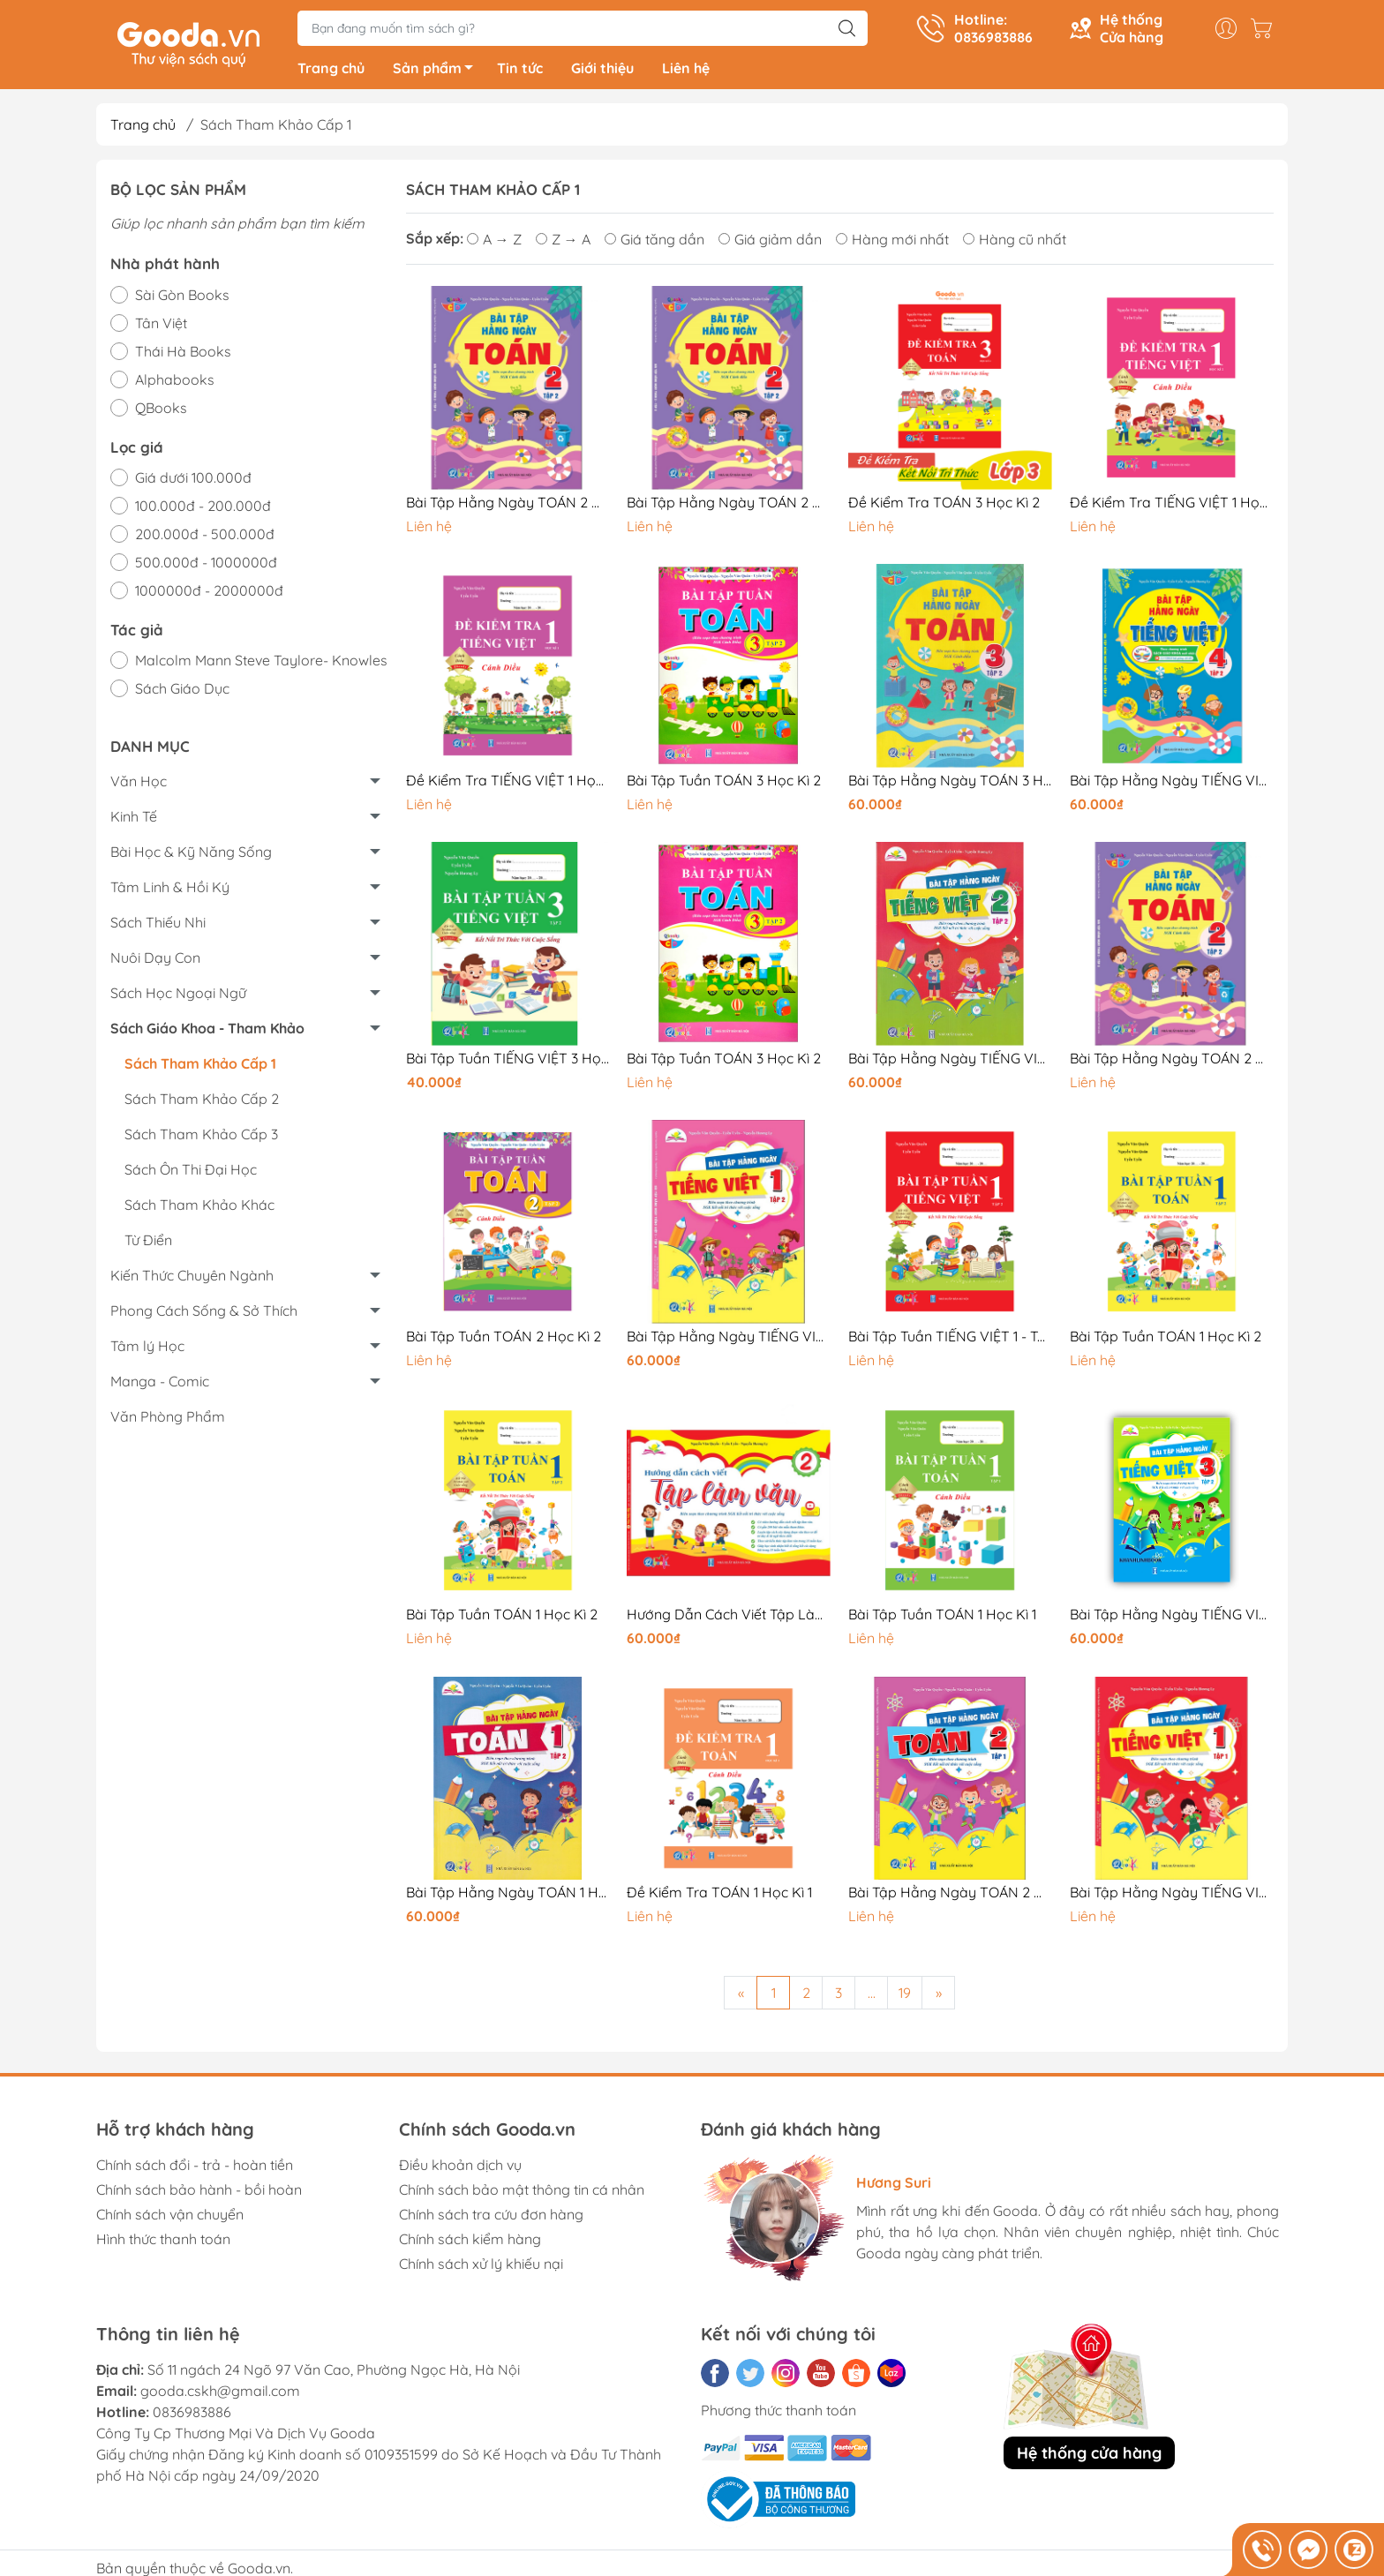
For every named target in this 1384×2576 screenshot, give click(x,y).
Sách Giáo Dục (182, 692)
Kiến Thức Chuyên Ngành (192, 1278)
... (872, 1995)
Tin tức (520, 70)
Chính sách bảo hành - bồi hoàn (199, 2192)
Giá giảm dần (770, 242)
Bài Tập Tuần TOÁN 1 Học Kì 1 (942, 1618)
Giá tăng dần (654, 242)
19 (905, 1995)
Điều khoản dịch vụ (460, 2167)
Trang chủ (331, 70)
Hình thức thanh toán (163, 2241)
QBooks (161, 410)
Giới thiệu (602, 70)
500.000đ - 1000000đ (206, 565)
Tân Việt (161, 325)
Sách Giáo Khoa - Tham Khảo (207, 1031)
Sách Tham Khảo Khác (199, 1207)
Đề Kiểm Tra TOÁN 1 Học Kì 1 (719, 1896)
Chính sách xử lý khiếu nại (481, 2266)
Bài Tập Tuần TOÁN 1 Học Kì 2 (1165, 1339)
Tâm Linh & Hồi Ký (169, 889)
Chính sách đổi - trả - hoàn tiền (194, 2167)
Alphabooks (174, 382)
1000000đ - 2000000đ (209, 593)
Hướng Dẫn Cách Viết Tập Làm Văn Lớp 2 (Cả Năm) (729, 1618)
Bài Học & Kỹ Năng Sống (191, 854)
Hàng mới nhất (892, 242)
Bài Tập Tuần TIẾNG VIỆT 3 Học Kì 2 (508, 1061)
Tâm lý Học (147, 1348)
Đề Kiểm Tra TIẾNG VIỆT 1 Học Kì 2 (1172, 505)
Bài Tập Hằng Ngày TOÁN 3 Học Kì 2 (950, 783)
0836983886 (192, 2414)
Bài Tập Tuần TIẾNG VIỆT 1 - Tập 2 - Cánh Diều (950, 1339)
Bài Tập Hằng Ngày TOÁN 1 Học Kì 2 (508, 1896)
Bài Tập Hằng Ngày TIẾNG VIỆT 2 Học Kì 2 (950, 1061)
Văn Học (138, 783)
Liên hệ (686, 70)
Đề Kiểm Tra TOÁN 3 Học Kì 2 (944, 505)
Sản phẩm (438, 73)
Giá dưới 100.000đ (193, 480)
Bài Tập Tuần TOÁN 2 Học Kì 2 (503, 1339)
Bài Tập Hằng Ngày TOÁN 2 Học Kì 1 (950, 1896)
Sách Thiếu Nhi (158, 925)
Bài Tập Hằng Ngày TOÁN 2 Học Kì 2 (508, 505)
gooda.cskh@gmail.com (220, 2393)
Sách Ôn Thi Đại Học (190, 1172)
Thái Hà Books (183, 354)
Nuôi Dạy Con (155, 960)
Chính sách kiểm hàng (470, 2241)
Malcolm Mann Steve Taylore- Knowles (261, 663)
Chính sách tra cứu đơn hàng (491, 2217)
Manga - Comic (159, 1384)
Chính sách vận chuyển (170, 2217)
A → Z (494, 242)
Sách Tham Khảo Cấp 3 (201, 1136)
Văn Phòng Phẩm (167, 1419)
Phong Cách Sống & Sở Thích (203, 1313)
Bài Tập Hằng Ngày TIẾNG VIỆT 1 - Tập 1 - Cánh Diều (1172, 1896)
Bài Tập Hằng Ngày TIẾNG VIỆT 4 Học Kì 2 (1172, 783)
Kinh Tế (133, 819)
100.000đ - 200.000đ (203, 508)
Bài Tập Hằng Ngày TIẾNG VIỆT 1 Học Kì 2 (729, 1339)
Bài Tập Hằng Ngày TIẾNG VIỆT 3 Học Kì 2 (1172, 1618)
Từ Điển (148, 1242)
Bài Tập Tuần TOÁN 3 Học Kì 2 (724, 783)
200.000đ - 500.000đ (205, 536)
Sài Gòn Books (182, 297)
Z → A (563, 242)
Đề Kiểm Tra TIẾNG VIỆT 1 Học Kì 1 (508, 783)
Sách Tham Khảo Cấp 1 (200, 1066)
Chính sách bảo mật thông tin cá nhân (521, 2192)
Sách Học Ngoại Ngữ (178, 995)
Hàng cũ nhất (1014, 242)
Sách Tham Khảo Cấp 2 (201, 1101)
